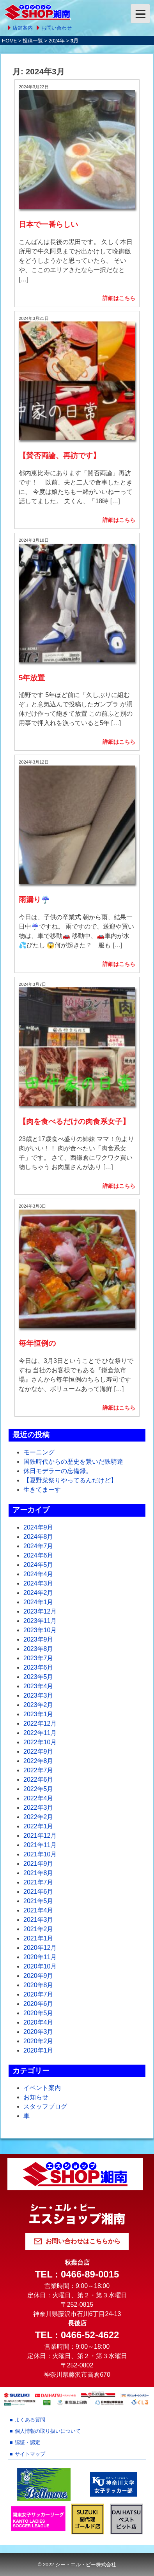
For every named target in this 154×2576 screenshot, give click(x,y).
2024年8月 (38, 1536)
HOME (9, 41)
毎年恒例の (37, 1343)
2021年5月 (38, 1901)
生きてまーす (42, 1489)
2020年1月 (38, 2050)
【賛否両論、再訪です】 (59, 455)
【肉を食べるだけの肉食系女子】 (74, 1121)
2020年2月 (38, 2041)
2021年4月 (38, 1910)
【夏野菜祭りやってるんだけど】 (70, 1480)
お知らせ (35, 2097)
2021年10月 (40, 1854)
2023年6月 (38, 1667)
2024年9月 (38, 1527)
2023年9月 (38, 1639)
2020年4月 (38, 2022)
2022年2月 (38, 1817)
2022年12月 (40, 1723)
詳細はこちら (119, 298)
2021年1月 (38, 1938)
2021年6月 (38, 1891)
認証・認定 (27, 2442)
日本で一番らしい (48, 224)
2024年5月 (38, 1564)
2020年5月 (38, 2013)
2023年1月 (38, 1714)
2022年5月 (38, 1789)
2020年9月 (38, 1975)
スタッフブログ (45, 2106)
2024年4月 (38, 1574)
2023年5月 (38, 1676)
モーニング (39, 1452)
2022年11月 (40, 1733)
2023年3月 (38, 1695)
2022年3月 (38, 1807)
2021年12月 (40, 1835)
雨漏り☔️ (34, 900)
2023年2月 (38, 1705)
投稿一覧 (33, 41)
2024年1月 (38, 1602)
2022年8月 (38, 1761)
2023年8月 (38, 1648)
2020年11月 (40, 1957)
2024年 (57, 41)
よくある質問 (30, 2420)
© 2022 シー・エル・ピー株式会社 (77, 2564)
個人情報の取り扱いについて (48, 2431)
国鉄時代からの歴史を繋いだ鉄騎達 (73, 1461)
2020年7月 (38, 1994)
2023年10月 (40, 1630)
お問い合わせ (56, 28)
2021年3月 (38, 1919)
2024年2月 (38, 1592)
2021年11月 (40, 1845)
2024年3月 (38, 1583)
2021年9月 (38, 1863)
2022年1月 (38, 1826)
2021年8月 (38, 1873)
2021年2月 (38, 1929)
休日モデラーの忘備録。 (57, 1471)
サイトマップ (30, 2454)
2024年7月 (38, 1546)
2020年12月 (40, 1947)
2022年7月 (38, 1770)
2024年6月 (38, 1555)
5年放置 (32, 678)
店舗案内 (22, 28)
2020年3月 (38, 2031)
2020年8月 (38, 1985)
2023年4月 (38, 1686)
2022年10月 (40, 1742)
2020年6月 (38, 2003)
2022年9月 (38, 1751)
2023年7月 (38, 1658)
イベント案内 (42, 2087)
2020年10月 (40, 1966)
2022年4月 (38, 1798)
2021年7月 (38, 1882)
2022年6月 (38, 1779)
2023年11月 (40, 1620)
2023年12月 (40, 1611)
